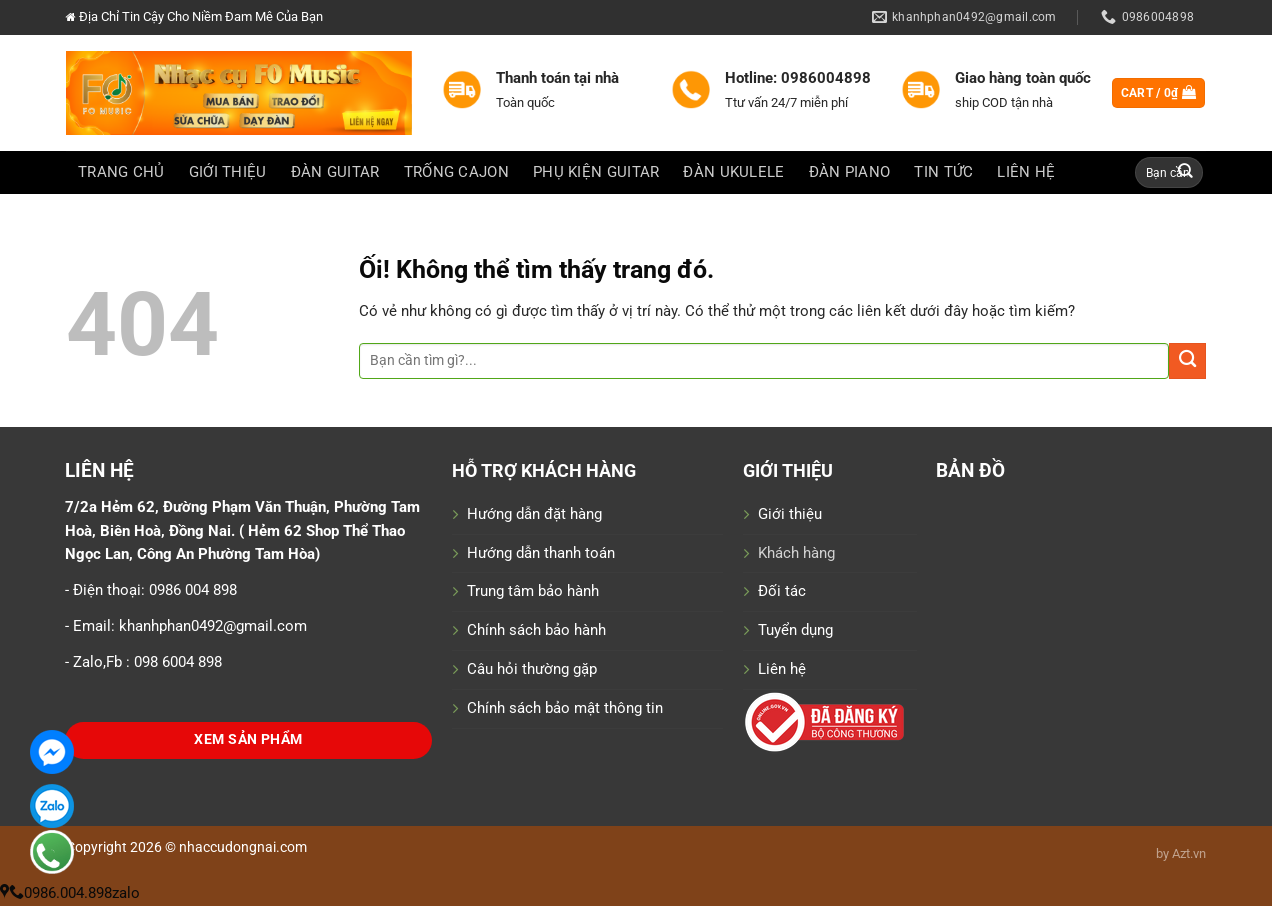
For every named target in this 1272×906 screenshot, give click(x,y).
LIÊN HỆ (1026, 172)
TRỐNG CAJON (456, 172)
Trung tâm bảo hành (533, 591)
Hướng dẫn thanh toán (541, 553)
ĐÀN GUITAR (335, 172)
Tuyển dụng (795, 630)
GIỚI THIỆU (228, 172)
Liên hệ (782, 669)
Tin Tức (943, 172)
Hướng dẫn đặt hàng (534, 514)
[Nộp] (1186, 172)
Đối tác (782, 591)
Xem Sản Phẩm (248, 739)
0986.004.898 (60, 893)
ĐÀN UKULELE (733, 172)
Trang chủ (121, 172)
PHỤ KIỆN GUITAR (596, 172)
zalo (126, 893)
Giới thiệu (790, 514)
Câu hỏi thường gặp (532, 669)
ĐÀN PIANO (850, 172)
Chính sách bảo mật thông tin (565, 708)
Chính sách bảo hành (536, 630)
